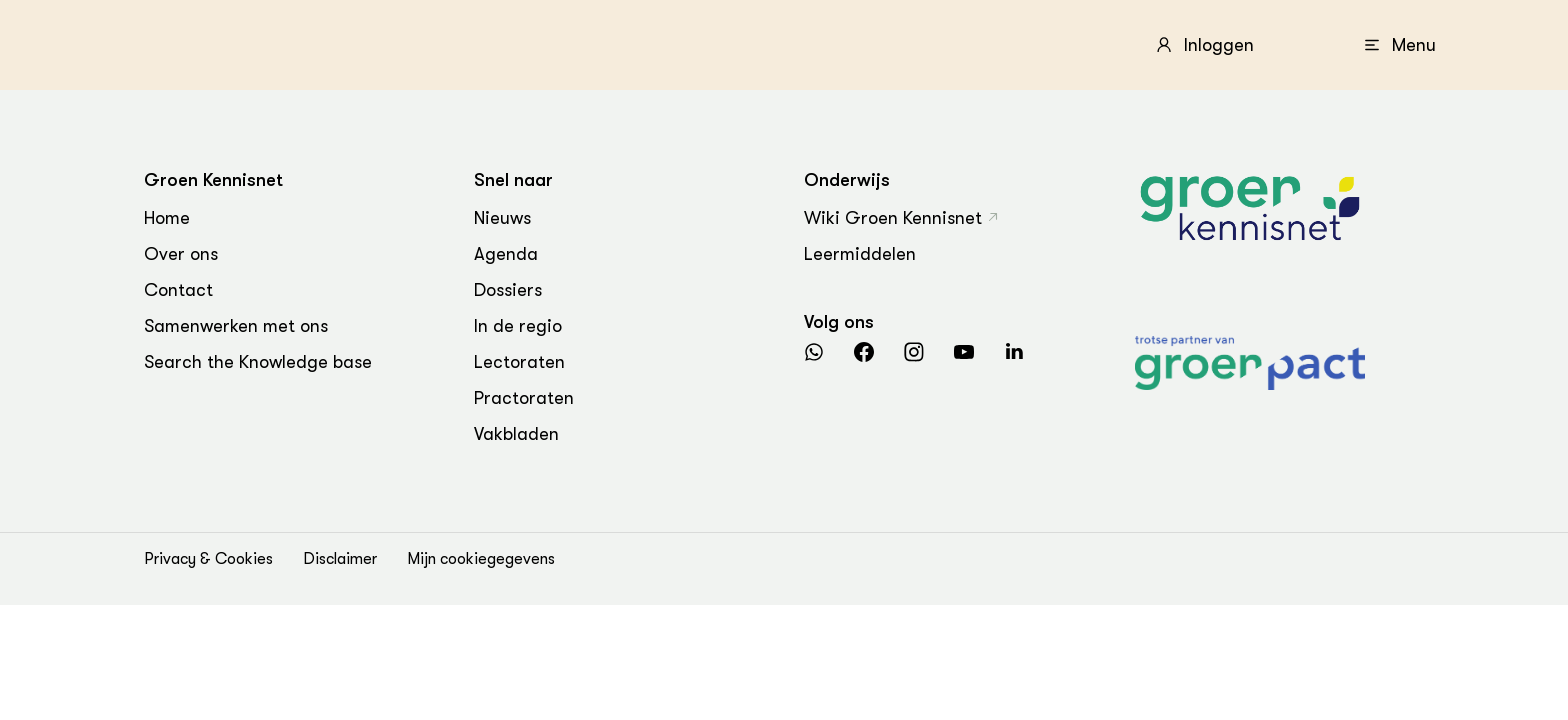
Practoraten (524, 398)
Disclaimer (340, 559)
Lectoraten (519, 362)
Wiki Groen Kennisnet (893, 218)
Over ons (181, 254)
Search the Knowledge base (258, 362)
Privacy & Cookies (208, 559)
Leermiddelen (860, 254)
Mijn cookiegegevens (481, 559)
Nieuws (502, 218)
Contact (178, 290)
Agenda (506, 254)
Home (167, 218)
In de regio (518, 326)
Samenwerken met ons (236, 326)
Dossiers (508, 290)
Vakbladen (516, 434)
